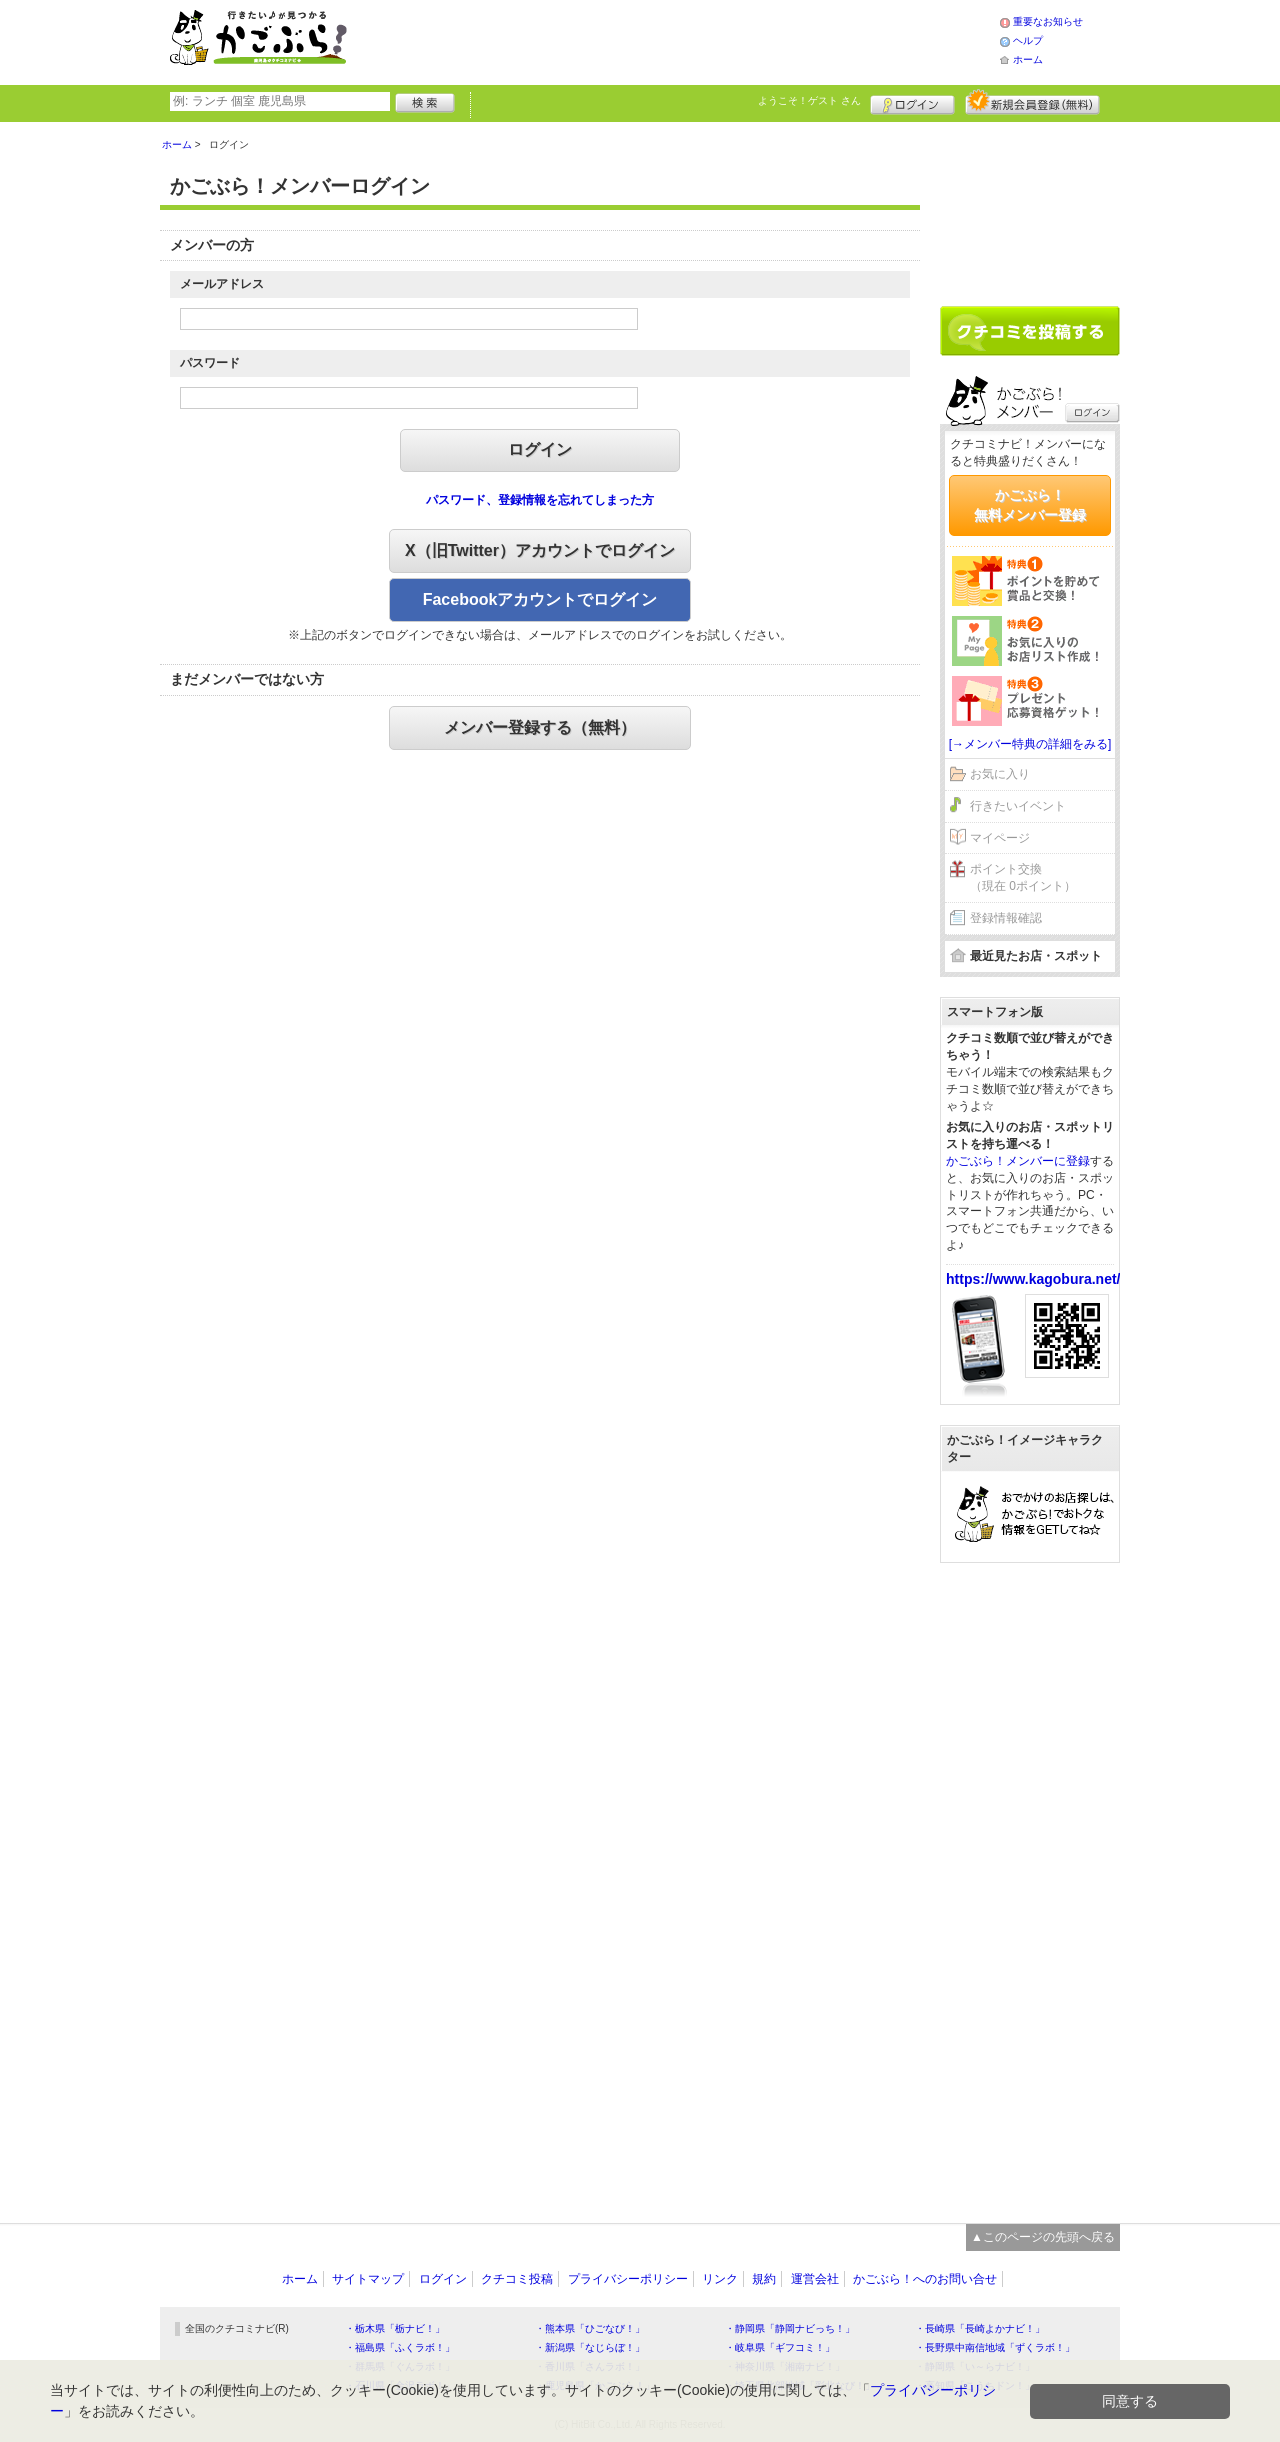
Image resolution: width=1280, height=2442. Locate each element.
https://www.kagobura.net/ (1033, 1279)
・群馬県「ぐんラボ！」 (400, 2366)
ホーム (1028, 59)
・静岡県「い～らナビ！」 (975, 2366)
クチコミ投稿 (517, 2279)
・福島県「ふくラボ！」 (400, 2347)
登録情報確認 (1006, 918)
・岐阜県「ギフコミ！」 (780, 2347)
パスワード (210, 363)
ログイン (912, 102)
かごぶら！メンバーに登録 (1018, 1161)
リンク (720, 2279)
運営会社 (815, 2279)
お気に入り (1000, 774)
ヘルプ (1028, 40)
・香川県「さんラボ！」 (590, 2366)
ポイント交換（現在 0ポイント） (1023, 877)
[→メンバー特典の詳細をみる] (1030, 744)
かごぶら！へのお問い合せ (925, 2279)
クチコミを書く (1030, 331)
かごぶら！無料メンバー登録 (1030, 505)
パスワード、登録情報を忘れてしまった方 (540, 500)
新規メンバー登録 (1032, 102)
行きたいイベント (1018, 806)
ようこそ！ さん (809, 100)
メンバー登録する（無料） (540, 727)
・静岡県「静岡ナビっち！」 (790, 2328)
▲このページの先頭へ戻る (1043, 2237)
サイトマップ (368, 2279)
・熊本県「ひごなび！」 (590, 2328)
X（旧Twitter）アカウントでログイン (540, 550)
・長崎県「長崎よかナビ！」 (980, 2328)
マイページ (1000, 838)
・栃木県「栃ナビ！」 (395, 2328)
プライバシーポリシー (628, 2279)
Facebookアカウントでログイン (540, 599)
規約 (764, 2279)
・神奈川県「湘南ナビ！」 (785, 2366)
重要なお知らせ (1048, 21)
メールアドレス (222, 284)
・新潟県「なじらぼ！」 (590, 2347)
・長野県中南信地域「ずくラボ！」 (995, 2347)
